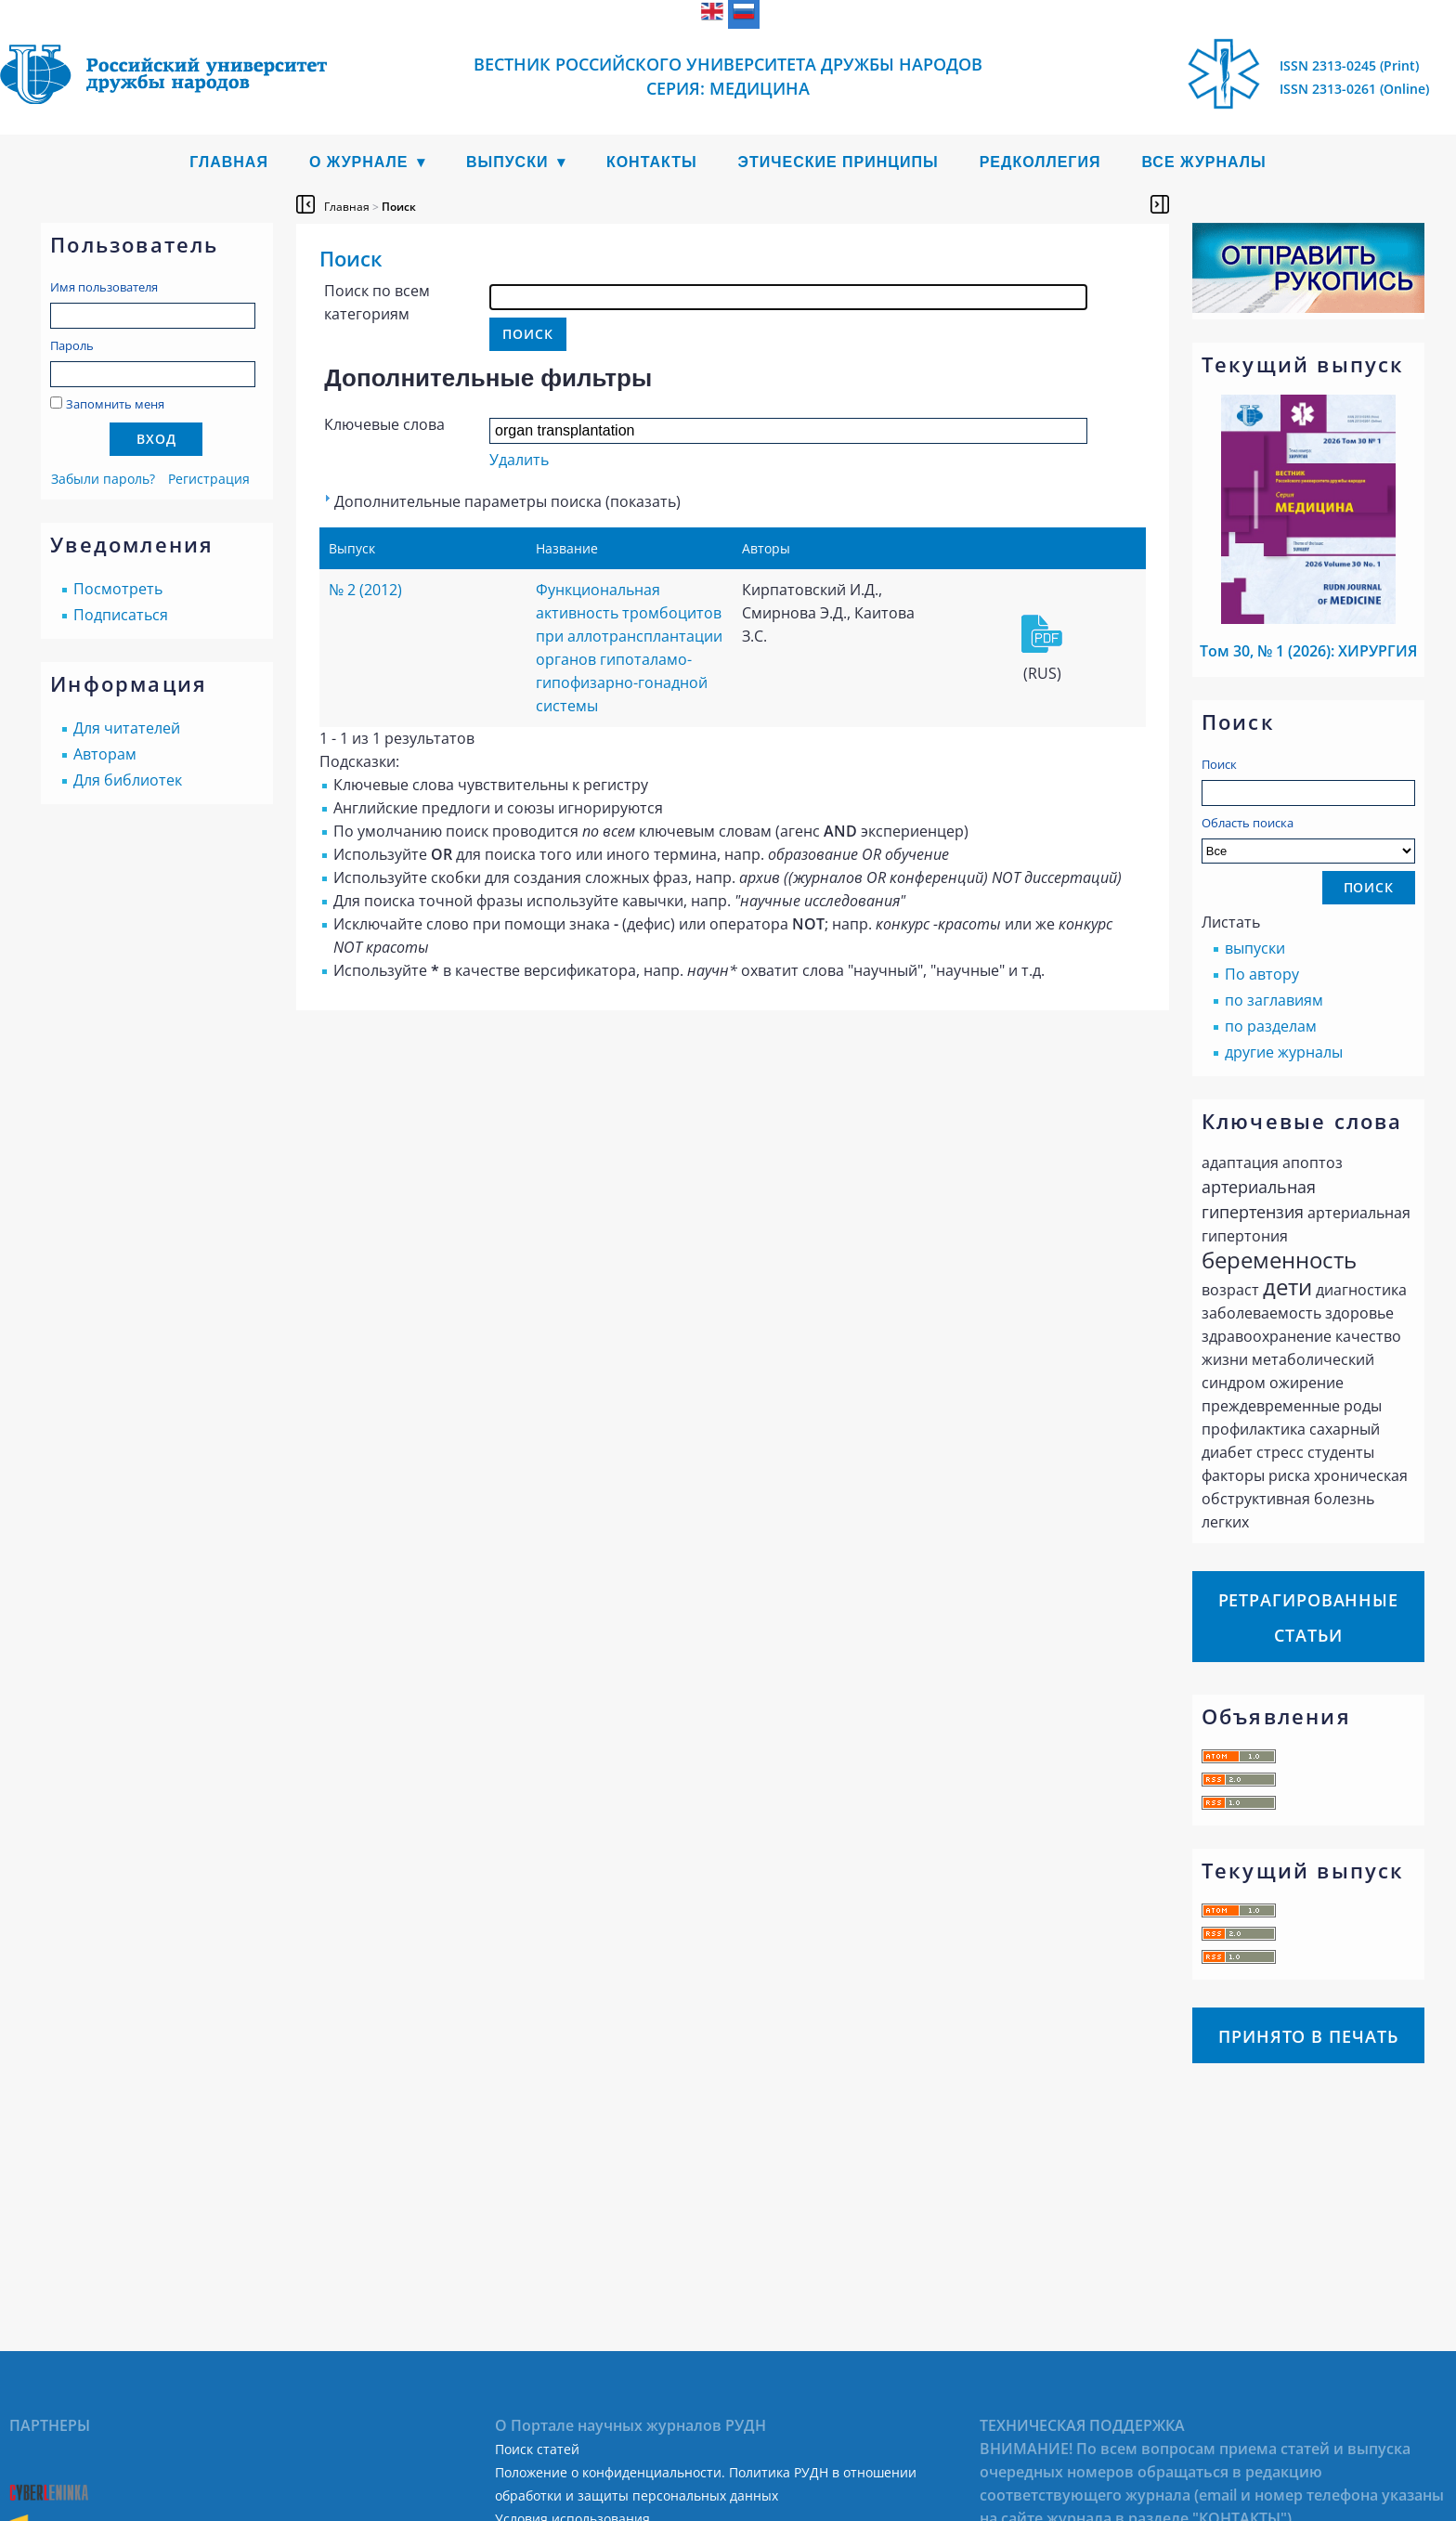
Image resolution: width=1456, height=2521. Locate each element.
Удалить (519, 459)
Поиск (1219, 764)
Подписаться (120, 614)
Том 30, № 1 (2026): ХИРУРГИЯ (1308, 651)
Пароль (72, 345)
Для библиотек (127, 780)
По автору (1262, 974)
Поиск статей (537, 2449)
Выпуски (507, 162)
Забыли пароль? (103, 478)
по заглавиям (1274, 1000)
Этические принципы (838, 162)
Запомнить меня (115, 404)
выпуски (1255, 948)
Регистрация (209, 478)
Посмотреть (117, 588)
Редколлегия (1040, 162)
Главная (228, 162)
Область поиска (1308, 839)
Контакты (651, 162)
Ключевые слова (384, 424)
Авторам (104, 754)
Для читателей (126, 728)
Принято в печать (1308, 2036)
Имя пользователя (104, 287)
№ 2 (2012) (365, 589)
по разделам (1271, 1026)
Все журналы (1203, 162)
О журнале (359, 162)
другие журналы (1284, 1052)
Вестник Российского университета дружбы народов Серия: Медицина (728, 76)
